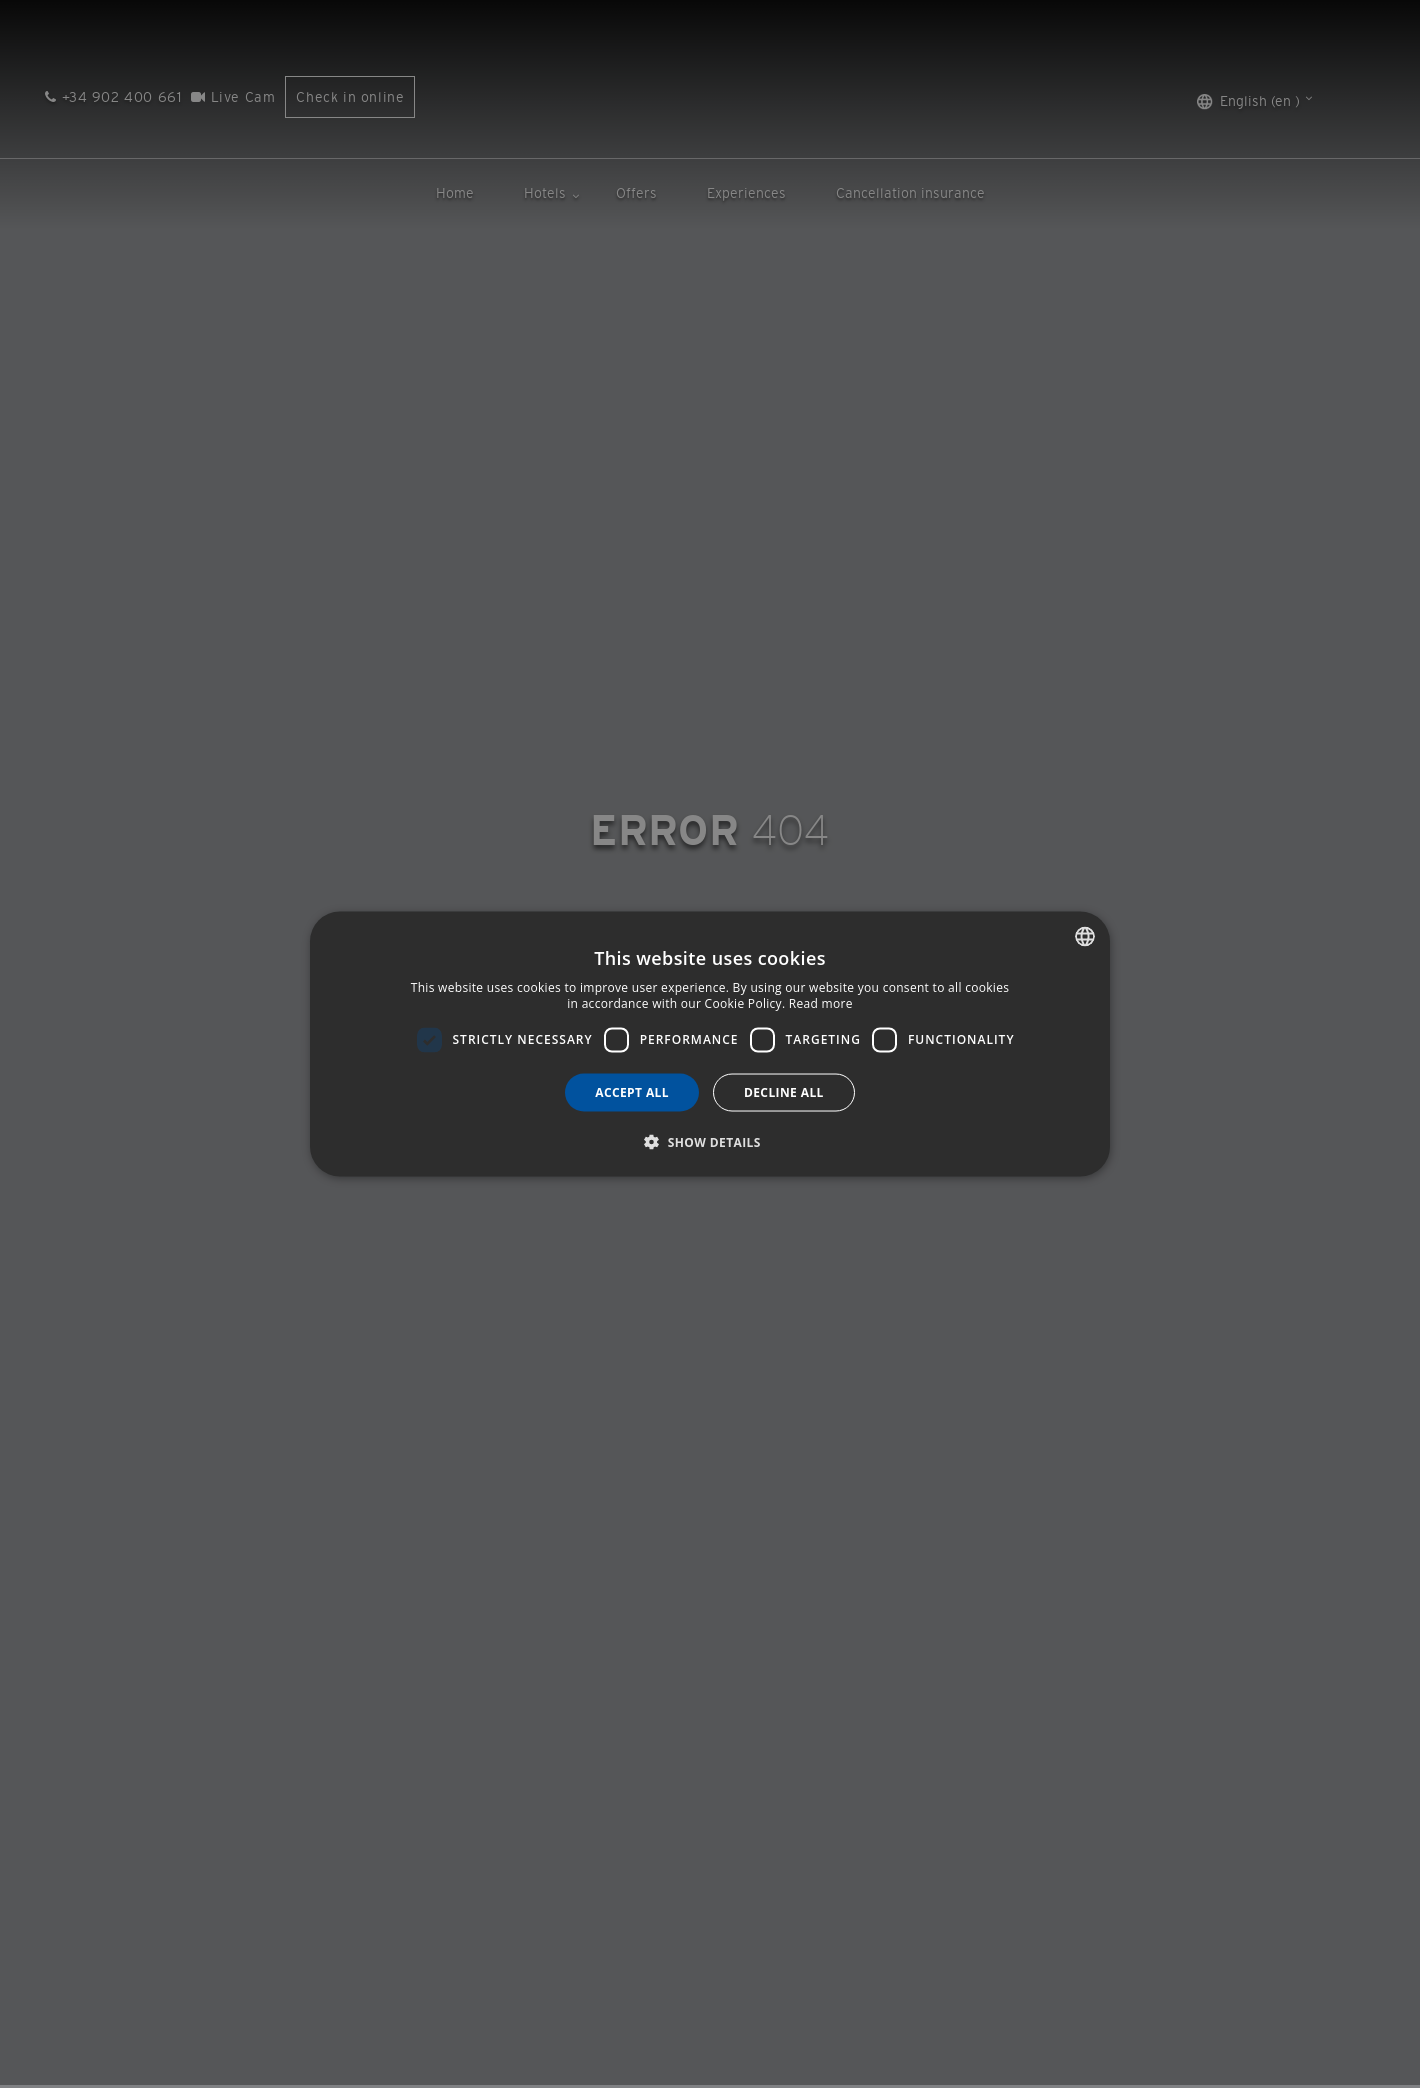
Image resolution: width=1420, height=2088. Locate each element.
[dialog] (710, 1044)
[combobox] (1085, 937)
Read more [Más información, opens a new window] (821, 1003)
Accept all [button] (632, 1091)
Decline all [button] (784, 1091)
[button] (710, 1141)
